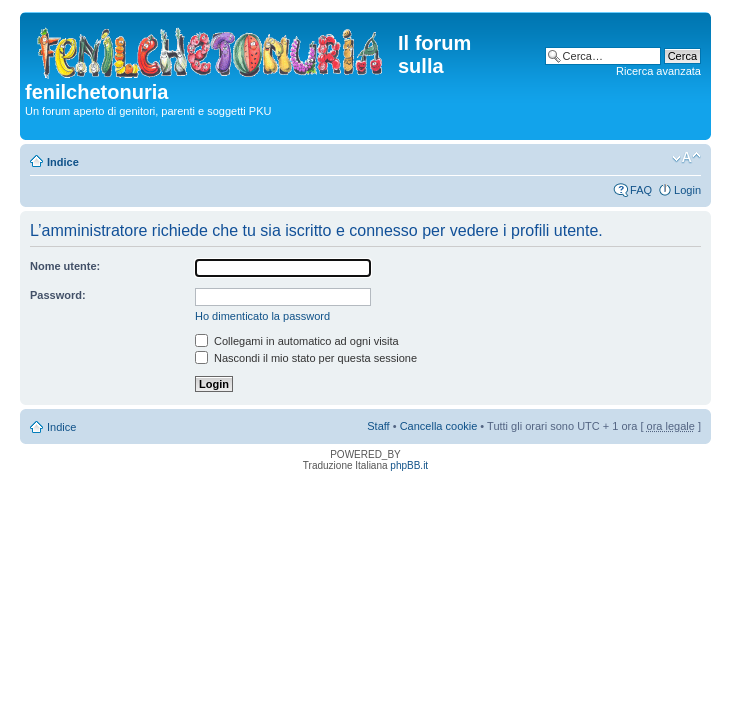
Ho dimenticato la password (262, 316)
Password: (58, 295)
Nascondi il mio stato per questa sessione (306, 358)
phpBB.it (409, 465)
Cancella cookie (439, 426)
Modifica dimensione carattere (686, 158)
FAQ (641, 190)
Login (687, 190)
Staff (378, 426)
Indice (63, 162)
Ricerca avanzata (658, 71)
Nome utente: (65, 266)
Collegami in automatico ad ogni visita (297, 341)
